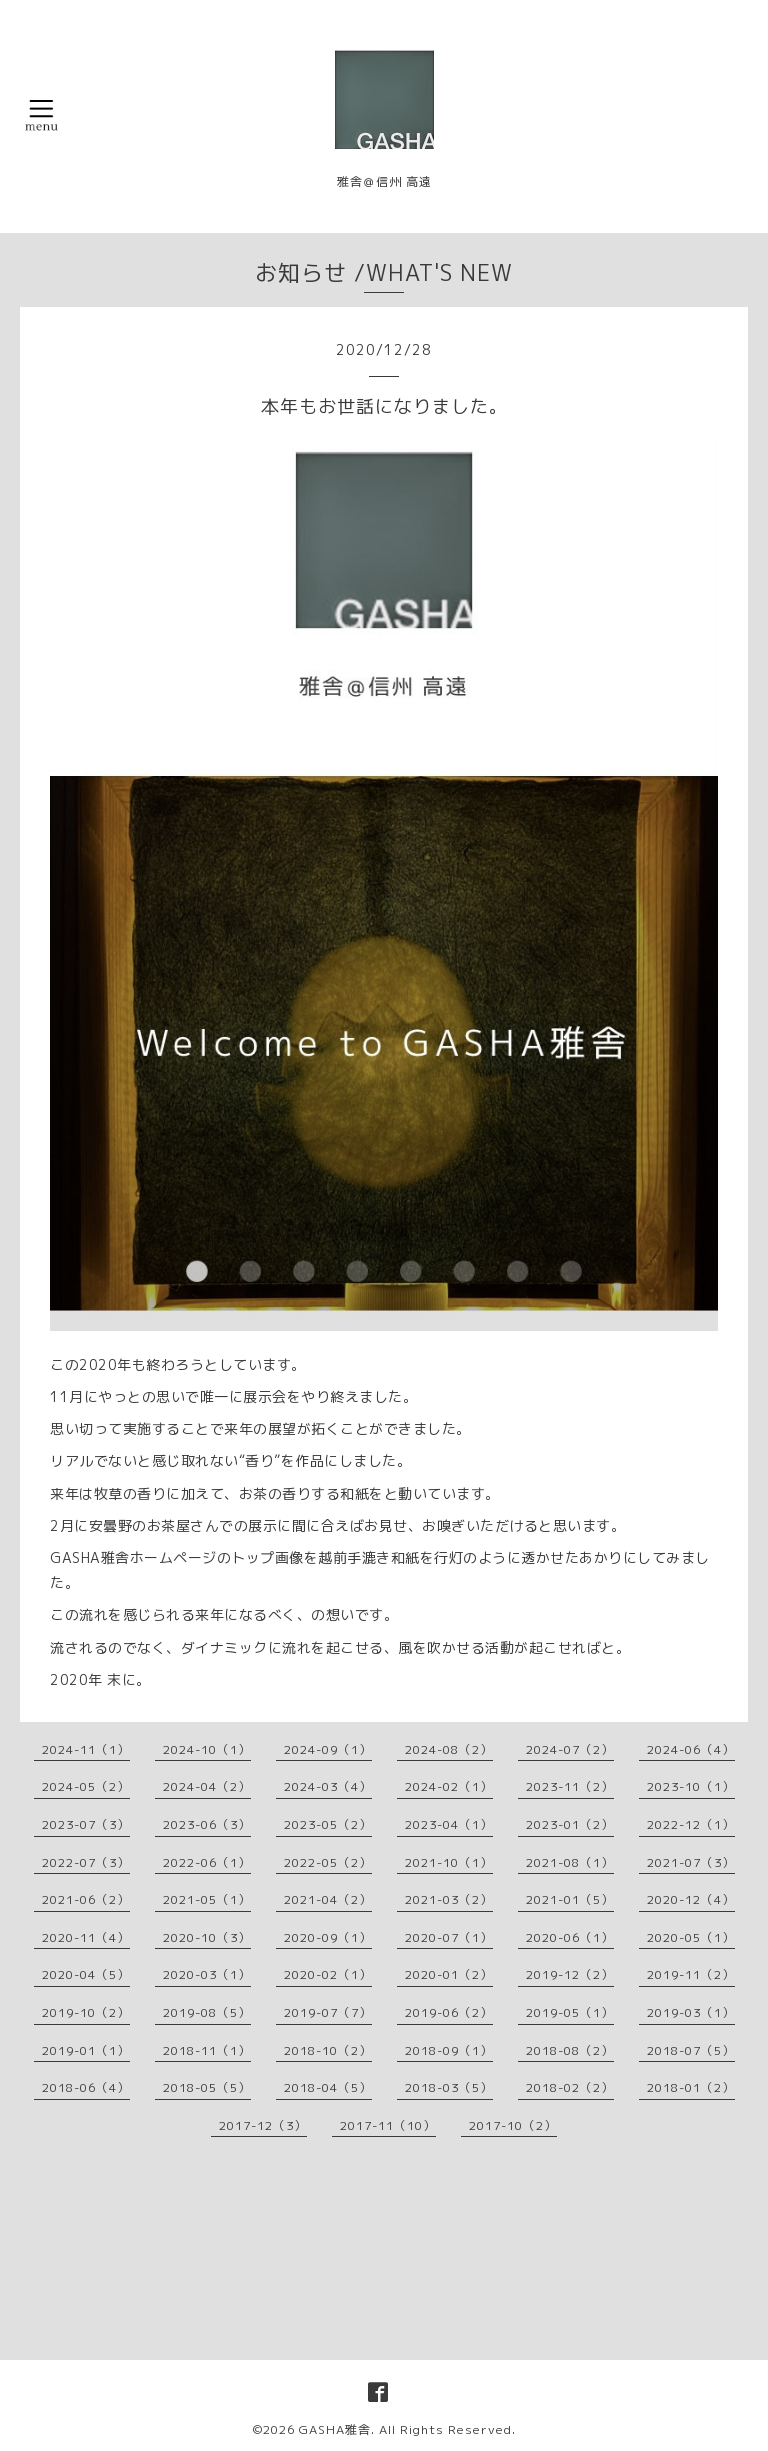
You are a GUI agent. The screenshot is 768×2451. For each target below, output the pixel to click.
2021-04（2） (328, 1899)
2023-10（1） (691, 1786)
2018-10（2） (328, 2050)
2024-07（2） (570, 1749)
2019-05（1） (570, 2012)
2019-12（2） (570, 1974)
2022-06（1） (207, 1862)
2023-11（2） (570, 1786)
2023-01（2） (570, 1824)
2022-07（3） (86, 1862)
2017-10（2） (513, 2125)
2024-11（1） (86, 1749)
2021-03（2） (449, 1899)
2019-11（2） (691, 1974)
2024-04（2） (207, 1786)
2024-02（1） (449, 1786)
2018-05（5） (207, 2087)
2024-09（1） (328, 1749)
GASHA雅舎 (335, 2429)
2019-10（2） (86, 2012)
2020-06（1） (570, 1937)
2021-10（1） (449, 1862)
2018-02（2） (570, 2087)
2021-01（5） (570, 1899)
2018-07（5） (691, 2050)
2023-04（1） (449, 1824)
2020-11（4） (86, 1937)
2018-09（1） (449, 2050)
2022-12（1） (691, 1824)
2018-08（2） (570, 2050)
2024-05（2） (86, 1786)
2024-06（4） (691, 1749)
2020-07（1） (449, 1937)
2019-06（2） (449, 2012)
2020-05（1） (691, 1937)
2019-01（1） (86, 2050)
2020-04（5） (86, 1974)
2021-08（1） (570, 1862)
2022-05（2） (328, 1862)
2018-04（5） (328, 2087)
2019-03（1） (691, 2012)
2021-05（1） (207, 1899)
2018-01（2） (691, 2087)
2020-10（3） (207, 1937)
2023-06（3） (207, 1824)
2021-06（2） (86, 1899)
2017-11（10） (388, 2125)
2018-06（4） (86, 2087)
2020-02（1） (328, 1974)
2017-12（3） (263, 2125)
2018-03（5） (449, 2087)
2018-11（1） (207, 2050)
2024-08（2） (449, 1749)
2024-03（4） (328, 1786)
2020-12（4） (691, 1899)
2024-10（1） (207, 1749)
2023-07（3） (86, 1824)
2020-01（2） (449, 1974)
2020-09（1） (328, 1937)
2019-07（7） (328, 2012)
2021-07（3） (691, 1862)
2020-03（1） (207, 1974)
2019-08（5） (207, 2012)
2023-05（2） (328, 1824)
